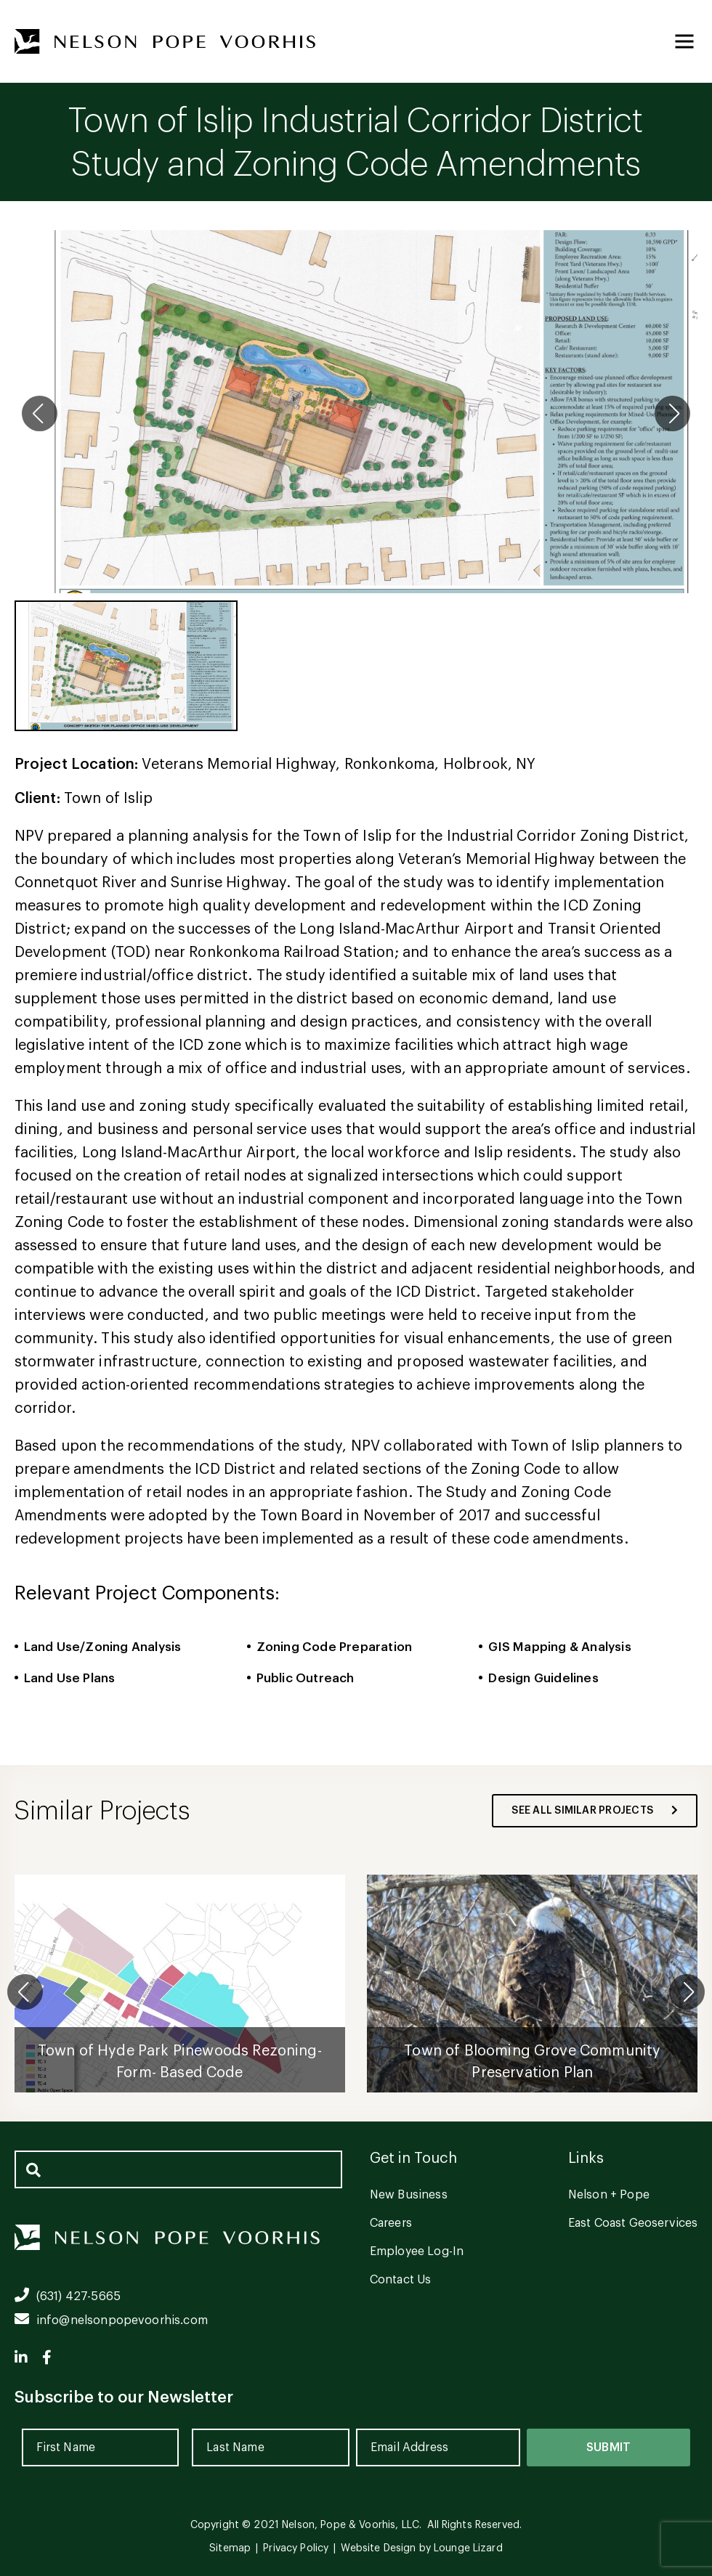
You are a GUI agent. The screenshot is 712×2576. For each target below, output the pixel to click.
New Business (409, 2195)
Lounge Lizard (468, 2548)
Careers (391, 2223)
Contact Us (401, 2280)
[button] (687, 1992)
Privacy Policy (295, 2548)
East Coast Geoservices (633, 2223)
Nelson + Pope (609, 2195)
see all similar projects (594, 1811)
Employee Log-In (417, 2251)
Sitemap (230, 2548)
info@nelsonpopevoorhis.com (111, 2320)
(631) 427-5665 (68, 2296)
